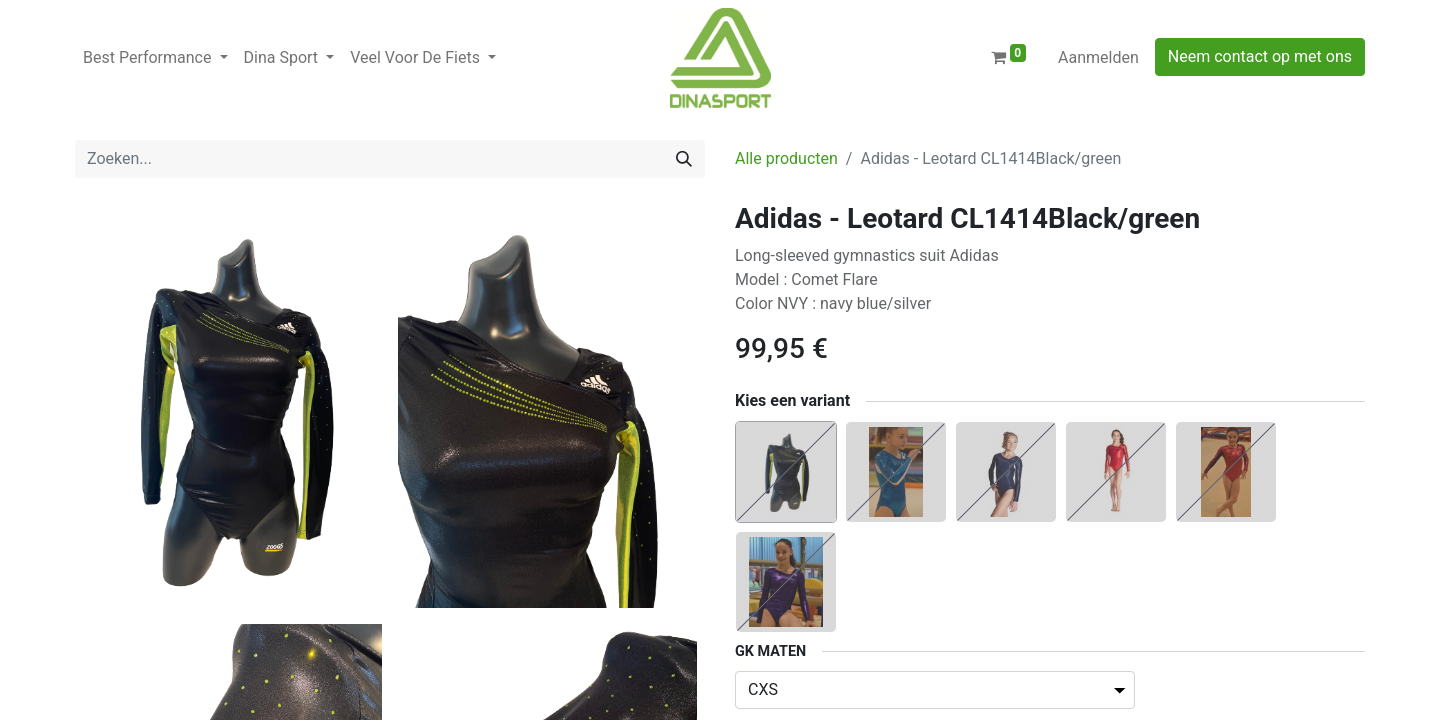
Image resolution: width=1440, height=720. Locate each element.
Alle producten (786, 158)
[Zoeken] (684, 159)
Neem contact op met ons (1260, 56)
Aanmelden (1098, 57)
